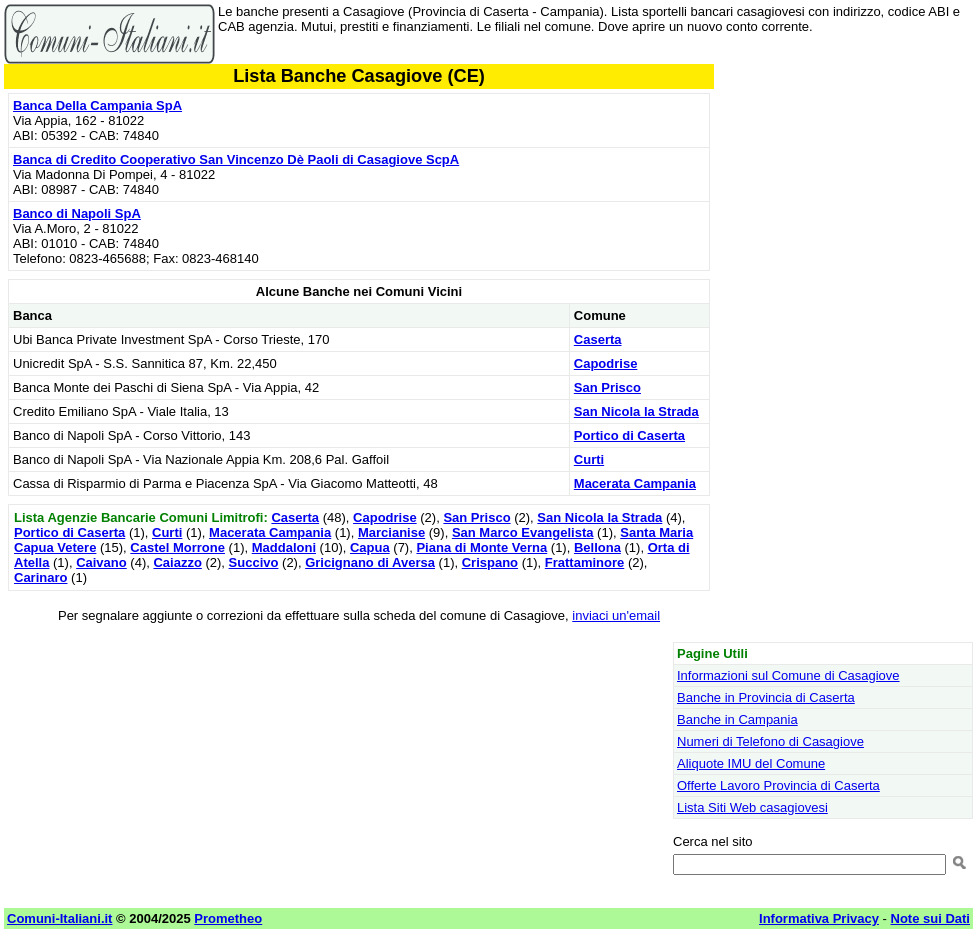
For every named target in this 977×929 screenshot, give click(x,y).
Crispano (490, 562)
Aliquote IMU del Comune (751, 763)
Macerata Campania (635, 483)
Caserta (598, 339)
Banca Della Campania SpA (97, 105)
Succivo (254, 562)
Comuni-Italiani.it (59, 918)
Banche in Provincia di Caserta (766, 697)
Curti (589, 459)
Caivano (101, 562)
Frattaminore (584, 562)
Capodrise (606, 363)
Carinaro (40, 577)
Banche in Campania (737, 719)
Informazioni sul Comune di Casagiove (788, 675)
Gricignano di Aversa (370, 562)
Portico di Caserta (629, 435)
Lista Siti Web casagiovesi (752, 807)
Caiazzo (177, 562)
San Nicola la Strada (636, 411)
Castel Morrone (177, 547)
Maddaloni (284, 547)
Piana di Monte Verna (481, 547)
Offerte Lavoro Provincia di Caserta (778, 785)
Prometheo (228, 918)
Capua (370, 547)
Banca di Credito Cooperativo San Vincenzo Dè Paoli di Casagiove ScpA (236, 159)
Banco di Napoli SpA (77, 213)
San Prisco (607, 387)
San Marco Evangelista (523, 532)
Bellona (597, 547)
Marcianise (391, 532)
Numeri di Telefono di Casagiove (770, 741)
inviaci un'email (616, 615)
